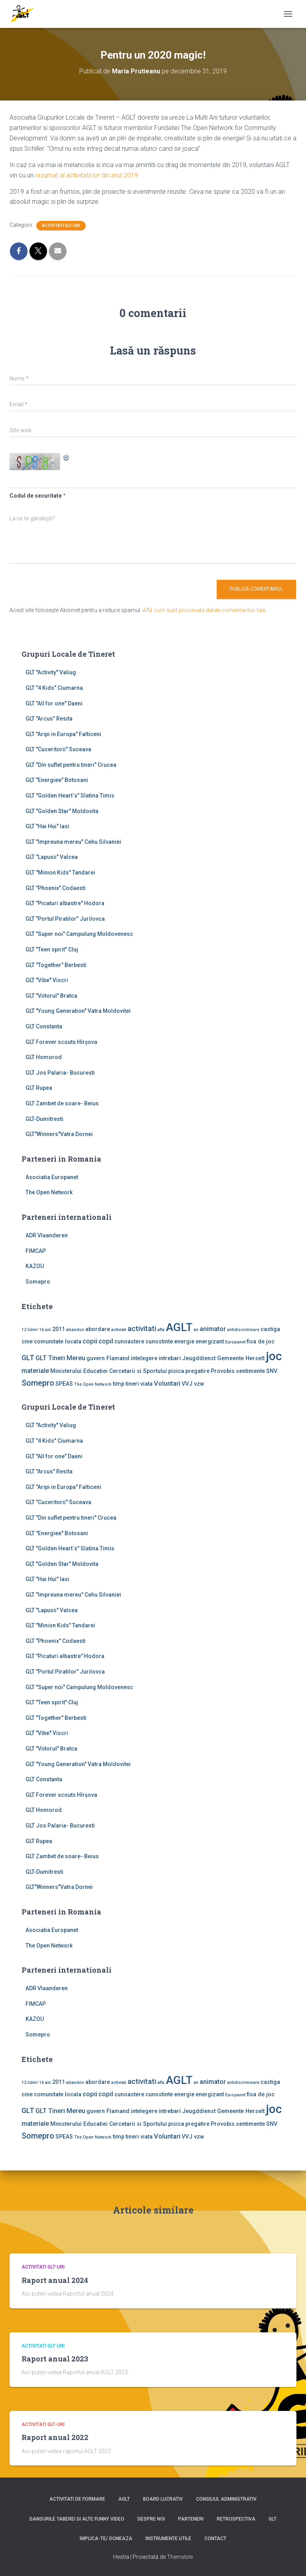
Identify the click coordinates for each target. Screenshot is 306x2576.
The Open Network (49, 1192)
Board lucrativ (163, 2499)
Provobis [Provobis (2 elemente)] (223, 1371)
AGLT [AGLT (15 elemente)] (179, 1327)
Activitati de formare (77, 2499)
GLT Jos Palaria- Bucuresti (60, 1072)
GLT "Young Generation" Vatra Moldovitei (78, 1011)
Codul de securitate (36, 495)
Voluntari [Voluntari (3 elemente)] (167, 1383)
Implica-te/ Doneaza (106, 2538)
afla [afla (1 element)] (161, 1329)
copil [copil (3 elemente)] (105, 1341)
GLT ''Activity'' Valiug (51, 672)
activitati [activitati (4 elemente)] (142, 1328)
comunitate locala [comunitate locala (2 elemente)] (57, 1341)
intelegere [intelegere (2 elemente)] (144, 1358)
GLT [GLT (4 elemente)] (28, 1357)
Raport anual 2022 (55, 2437)
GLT (273, 2519)
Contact (215, 2538)
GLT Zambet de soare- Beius (62, 1103)
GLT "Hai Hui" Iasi (47, 826)
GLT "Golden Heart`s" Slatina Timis (70, 795)
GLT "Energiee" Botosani (57, 780)
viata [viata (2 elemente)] (146, 1384)
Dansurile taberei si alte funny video (76, 2519)
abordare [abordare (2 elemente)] (97, 1329)
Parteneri (191, 2519)
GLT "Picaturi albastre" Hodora (65, 903)
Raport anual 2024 (55, 2280)
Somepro (38, 1281)
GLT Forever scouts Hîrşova (61, 1042)
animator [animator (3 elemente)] (213, 1329)
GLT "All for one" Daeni (54, 703)
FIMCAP (36, 1251)
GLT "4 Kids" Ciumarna (54, 688)
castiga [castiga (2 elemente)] (270, 1329)
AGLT (124, 2499)
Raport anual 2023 (55, 2358)
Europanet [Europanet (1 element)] (235, 1342)
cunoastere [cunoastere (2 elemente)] (129, 1341)
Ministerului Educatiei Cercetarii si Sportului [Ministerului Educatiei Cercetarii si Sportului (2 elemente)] (108, 1371)
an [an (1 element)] (196, 1329)
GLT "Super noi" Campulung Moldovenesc (79, 934)
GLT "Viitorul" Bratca (51, 996)
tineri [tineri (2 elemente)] (132, 1384)
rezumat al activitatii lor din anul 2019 (86, 175)
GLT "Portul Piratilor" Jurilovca (65, 919)
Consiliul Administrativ (226, 2499)
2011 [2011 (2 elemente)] (58, 1329)
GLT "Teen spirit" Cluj (52, 949)
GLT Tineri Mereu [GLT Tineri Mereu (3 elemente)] (60, 1358)
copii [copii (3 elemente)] (89, 1341)
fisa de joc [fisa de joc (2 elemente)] (261, 1341)
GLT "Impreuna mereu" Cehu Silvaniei (73, 842)
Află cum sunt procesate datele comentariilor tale (204, 610)
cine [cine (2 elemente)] (27, 1341)
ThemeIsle (180, 2557)
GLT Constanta (44, 1026)
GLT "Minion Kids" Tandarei (60, 872)
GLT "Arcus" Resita (49, 718)
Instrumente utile (168, 2538)
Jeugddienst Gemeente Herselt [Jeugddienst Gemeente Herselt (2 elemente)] (223, 1358)
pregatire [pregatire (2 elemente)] (197, 1371)
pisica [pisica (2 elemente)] (176, 1371)
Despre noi (151, 2519)
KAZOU (35, 1266)
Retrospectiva (236, 2519)
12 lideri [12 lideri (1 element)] (30, 1329)
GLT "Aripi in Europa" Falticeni (63, 734)
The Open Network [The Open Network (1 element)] (93, 1384)
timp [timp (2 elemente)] (118, 1384)
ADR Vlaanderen (47, 1235)
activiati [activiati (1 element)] (118, 1329)
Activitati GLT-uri (61, 225)
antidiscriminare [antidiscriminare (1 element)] (243, 1329)
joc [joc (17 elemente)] (274, 1356)
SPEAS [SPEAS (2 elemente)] (64, 1384)
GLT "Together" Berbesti (56, 965)
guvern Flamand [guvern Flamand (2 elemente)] (107, 1358)
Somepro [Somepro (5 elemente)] (38, 1383)
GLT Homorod (44, 1057)
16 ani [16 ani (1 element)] (45, 1329)
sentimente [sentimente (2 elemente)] (250, 1371)
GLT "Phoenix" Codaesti (56, 888)
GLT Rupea (39, 1088)
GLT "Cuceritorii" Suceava (58, 749)
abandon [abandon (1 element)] (75, 1329)
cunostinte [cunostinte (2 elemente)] (159, 1341)
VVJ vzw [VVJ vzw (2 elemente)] (193, 1384)
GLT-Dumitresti (44, 1119)
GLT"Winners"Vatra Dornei (59, 1134)
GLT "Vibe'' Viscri (47, 980)
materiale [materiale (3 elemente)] (35, 1371)
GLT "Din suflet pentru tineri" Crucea (71, 765)
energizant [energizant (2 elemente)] (210, 1341)
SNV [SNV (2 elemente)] (271, 1371)
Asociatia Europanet (52, 1177)
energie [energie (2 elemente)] (184, 1341)
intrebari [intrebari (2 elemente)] (170, 1358)
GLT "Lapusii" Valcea (52, 857)
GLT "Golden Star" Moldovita (62, 811)
